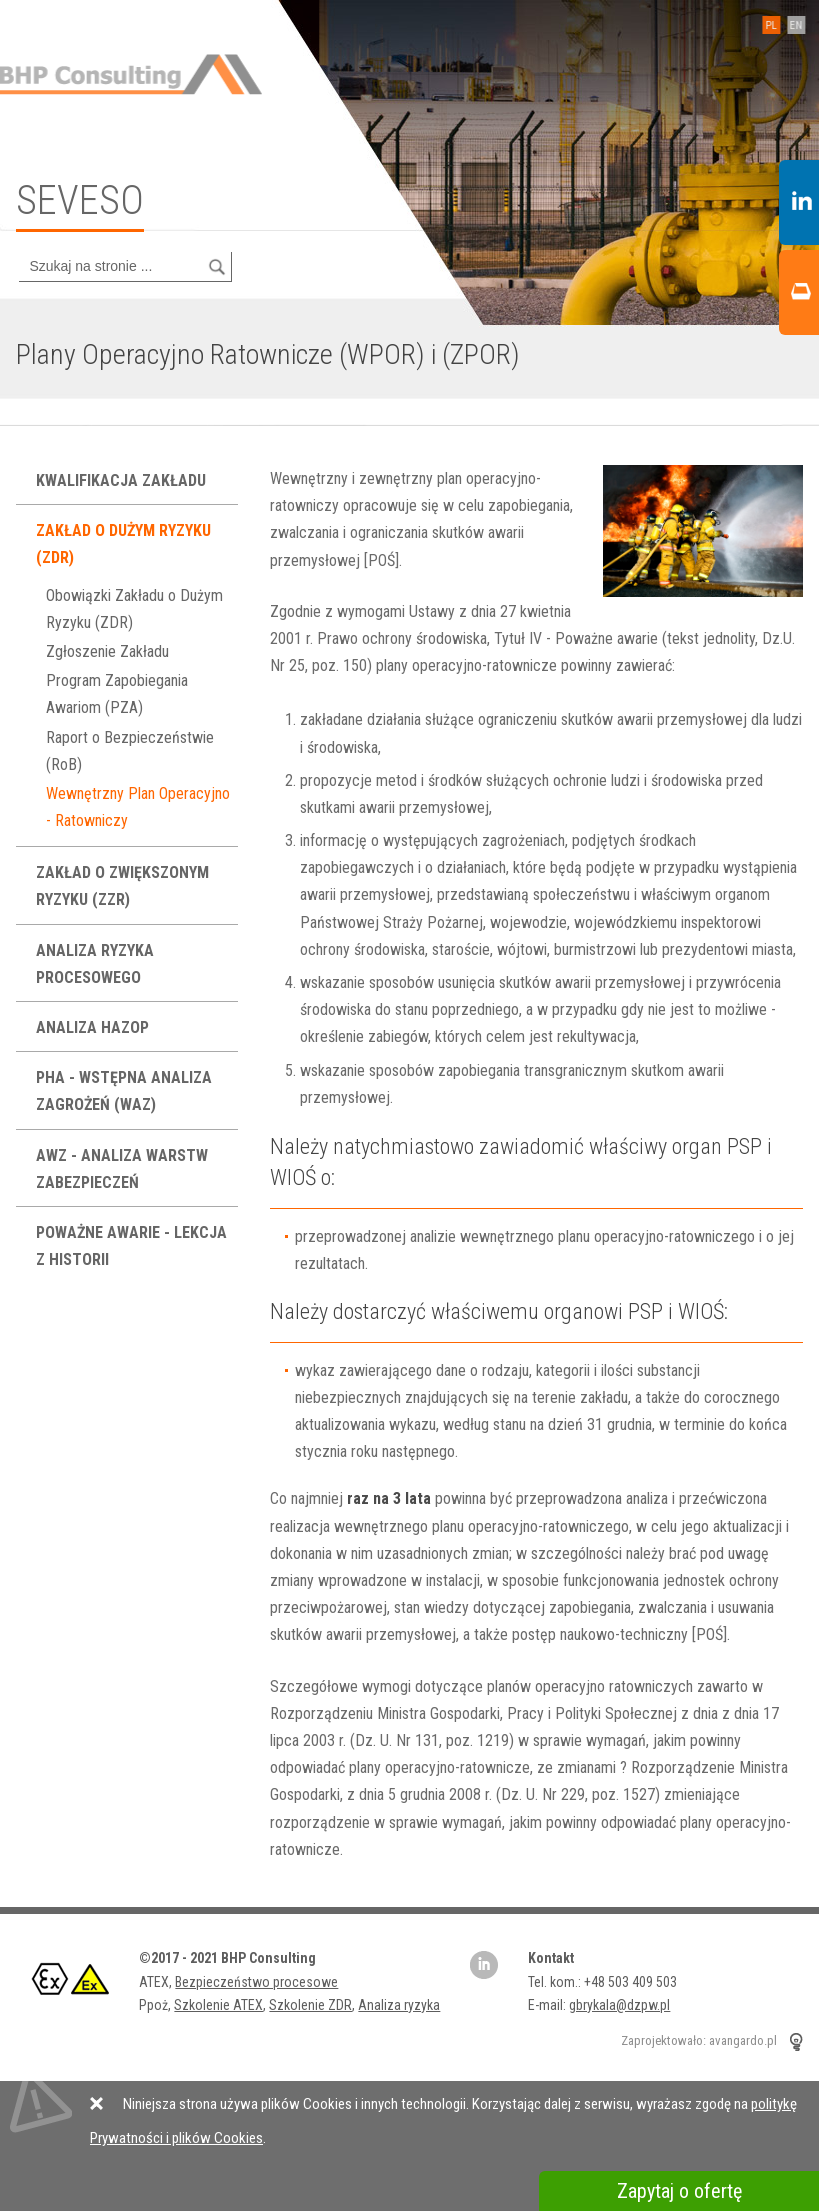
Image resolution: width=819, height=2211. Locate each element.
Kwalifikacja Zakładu (123, 480)
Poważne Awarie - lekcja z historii (131, 1246)
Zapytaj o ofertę (679, 2191)
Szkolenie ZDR (310, 2005)
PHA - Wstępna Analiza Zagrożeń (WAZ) (124, 1091)
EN (790, 25)
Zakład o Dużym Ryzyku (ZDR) (123, 544)
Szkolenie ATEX (218, 2005)
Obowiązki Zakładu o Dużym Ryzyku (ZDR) (134, 609)
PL (765, 25)
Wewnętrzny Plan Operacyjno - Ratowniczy (138, 807)
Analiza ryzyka (399, 2005)
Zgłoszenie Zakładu (107, 651)
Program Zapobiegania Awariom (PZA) (117, 694)
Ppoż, (156, 2005)
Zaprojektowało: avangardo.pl (699, 2041)
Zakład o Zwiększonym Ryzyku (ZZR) (122, 886)
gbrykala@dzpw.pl (619, 2005)
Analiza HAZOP (94, 1027)
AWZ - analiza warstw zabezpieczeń (122, 1169)
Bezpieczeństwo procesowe (256, 1982)
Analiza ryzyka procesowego (95, 964)
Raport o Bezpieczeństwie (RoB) (130, 751)
